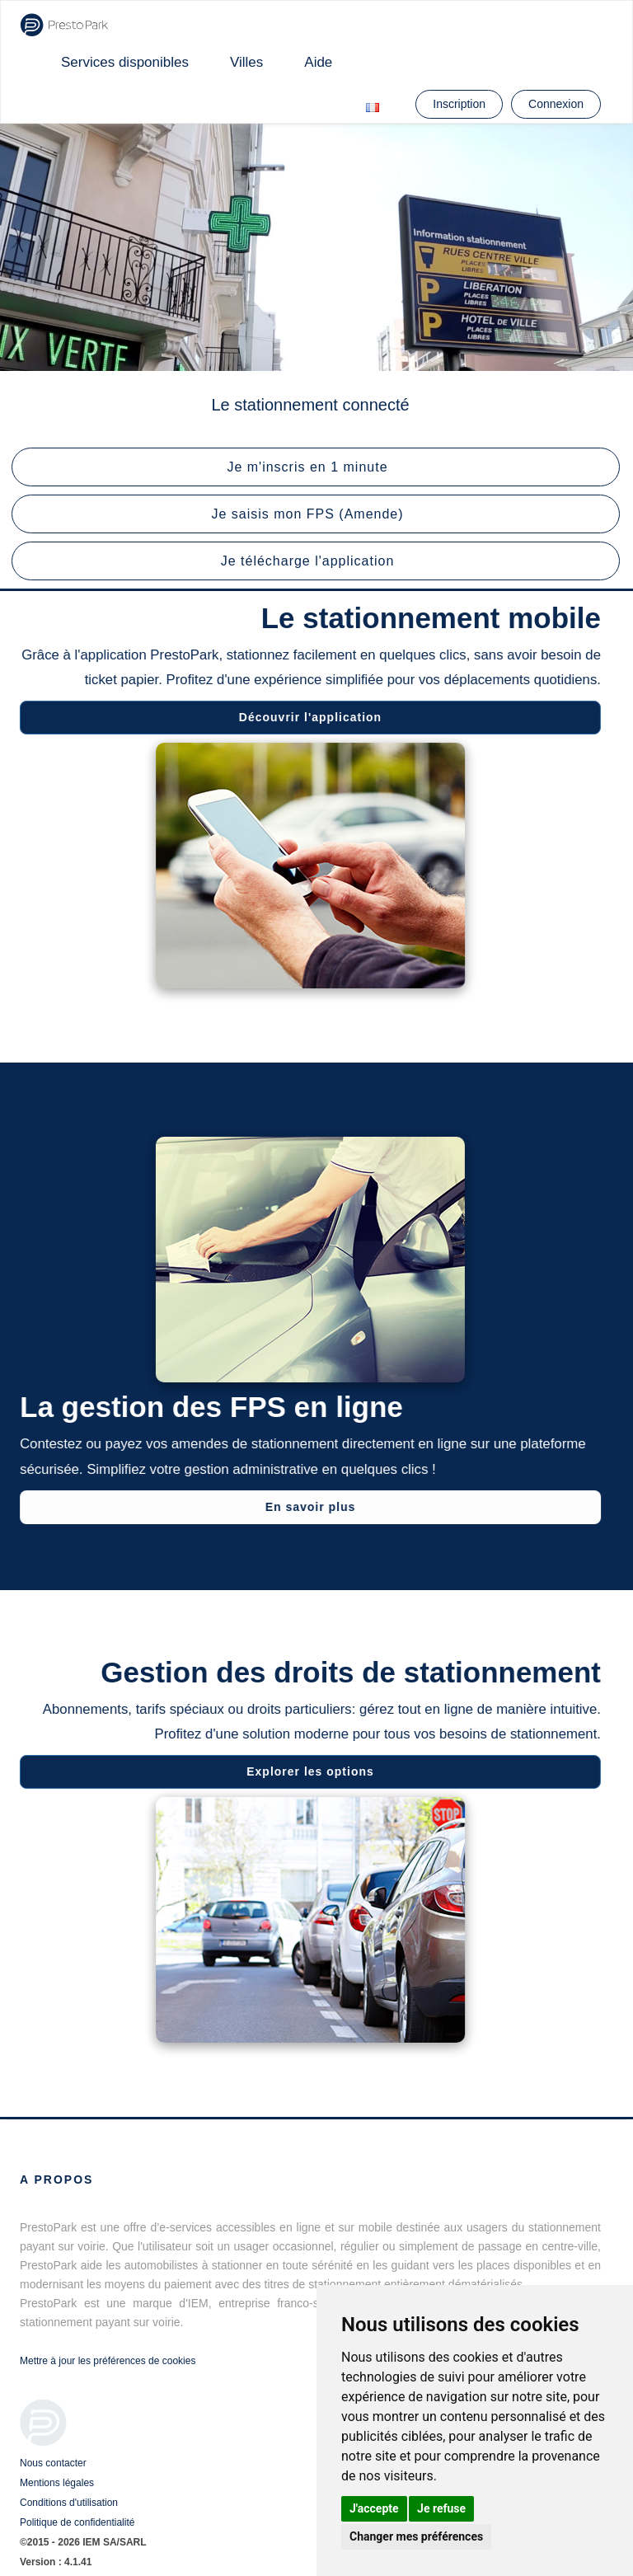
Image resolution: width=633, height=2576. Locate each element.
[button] (316, 467)
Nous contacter (53, 2463)
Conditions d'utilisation (69, 2502)
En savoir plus (312, 1506)
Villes (246, 62)
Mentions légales (57, 2483)
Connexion (556, 103)
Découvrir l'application (308, 717)
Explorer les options (308, 1771)
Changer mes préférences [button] (416, 2536)
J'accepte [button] (374, 2508)
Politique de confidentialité (77, 2522)
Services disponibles (125, 62)
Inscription (459, 103)
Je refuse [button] (441, 2508)
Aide (318, 62)
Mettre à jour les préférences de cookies (107, 2361)
